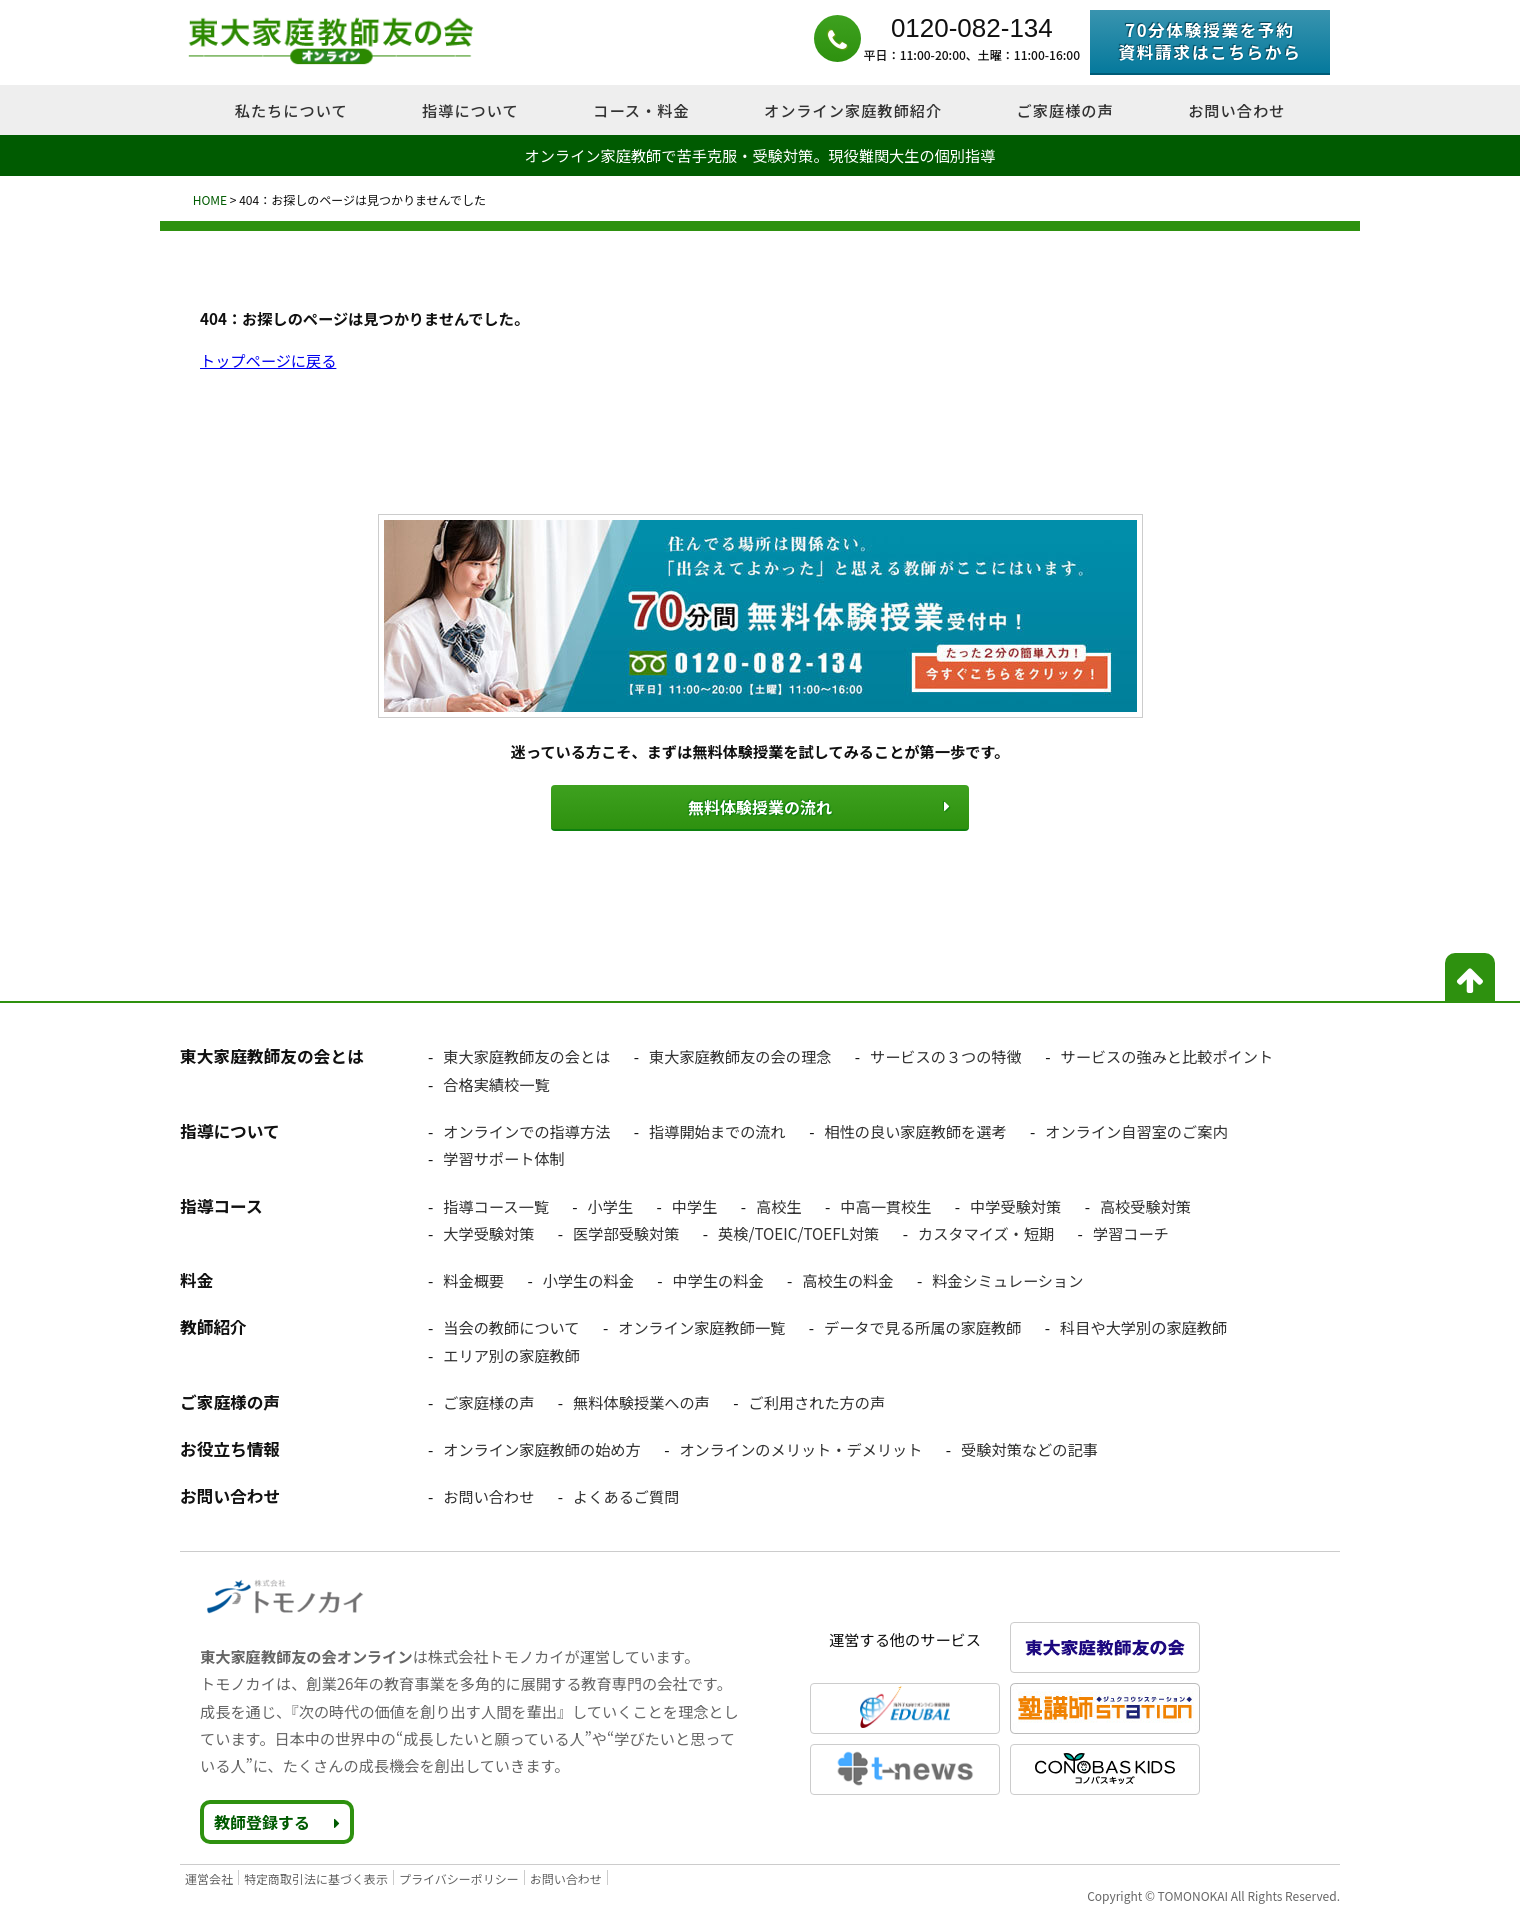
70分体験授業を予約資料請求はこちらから (1209, 41)
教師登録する (277, 1820)
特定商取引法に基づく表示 (316, 1876)
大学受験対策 (488, 1231)
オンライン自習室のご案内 (1136, 1129)
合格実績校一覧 (496, 1082)
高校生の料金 (847, 1278)
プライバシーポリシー (459, 1876)
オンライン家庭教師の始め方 (541, 1447)
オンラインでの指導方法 (526, 1129)
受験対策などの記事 (1029, 1447)
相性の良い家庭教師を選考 (915, 1129)
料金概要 (473, 1278)
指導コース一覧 (496, 1204)
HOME (208, 199)
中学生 (695, 1204)
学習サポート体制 (504, 1157)
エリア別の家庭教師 (511, 1353)
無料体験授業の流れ (760, 806)
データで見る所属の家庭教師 (922, 1326)
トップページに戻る (268, 360)
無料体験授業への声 (641, 1400)
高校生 (779, 1204)
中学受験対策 (1015, 1204)
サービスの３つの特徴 (946, 1055)
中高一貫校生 (885, 1204)
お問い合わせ (488, 1495)
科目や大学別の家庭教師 (1143, 1326)
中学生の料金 (718, 1278)
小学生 (611, 1204)
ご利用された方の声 (816, 1400)
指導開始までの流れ (717, 1129)
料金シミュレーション (1007, 1278)
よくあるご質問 (626, 1495)
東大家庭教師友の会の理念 (740, 1055)
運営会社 (209, 1876)
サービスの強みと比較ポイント (1167, 1055)
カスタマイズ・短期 (986, 1231)
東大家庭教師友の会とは (526, 1055)
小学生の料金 (588, 1278)
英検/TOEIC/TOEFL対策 (798, 1231)
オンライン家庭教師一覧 (701, 1326)
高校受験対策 (1145, 1204)
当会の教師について (511, 1326)
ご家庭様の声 (488, 1400)
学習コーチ (1131, 1231)
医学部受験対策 (626, 1231)
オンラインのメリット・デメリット (800, 1447)
